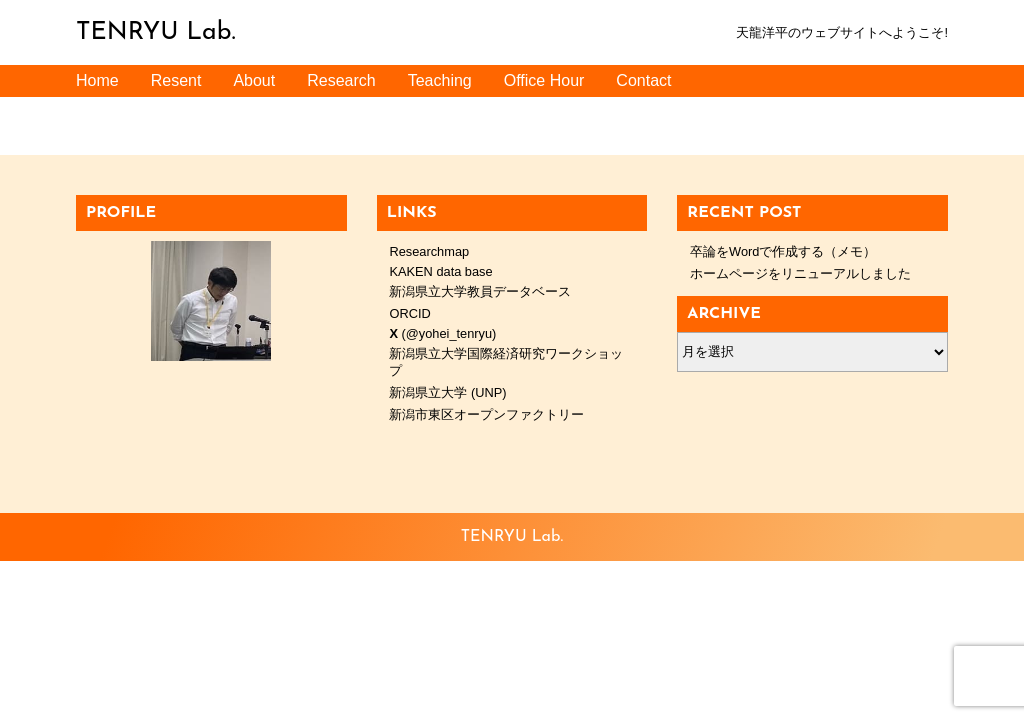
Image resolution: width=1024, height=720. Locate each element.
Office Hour (544, 80)
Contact (643, 80)
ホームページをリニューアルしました (800, 273)
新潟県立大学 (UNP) (447, 392)
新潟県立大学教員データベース (480, 291)
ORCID (409, 313)
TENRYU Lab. (156, 32)
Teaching (440, 80)
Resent (176, 80)
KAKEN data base (440, 271)
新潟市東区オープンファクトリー (486, 414)
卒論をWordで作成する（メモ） (783, 251)
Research (341, 80)
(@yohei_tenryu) (442, 333)
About (254, 80)
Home (97, 80)
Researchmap (429, 251)
